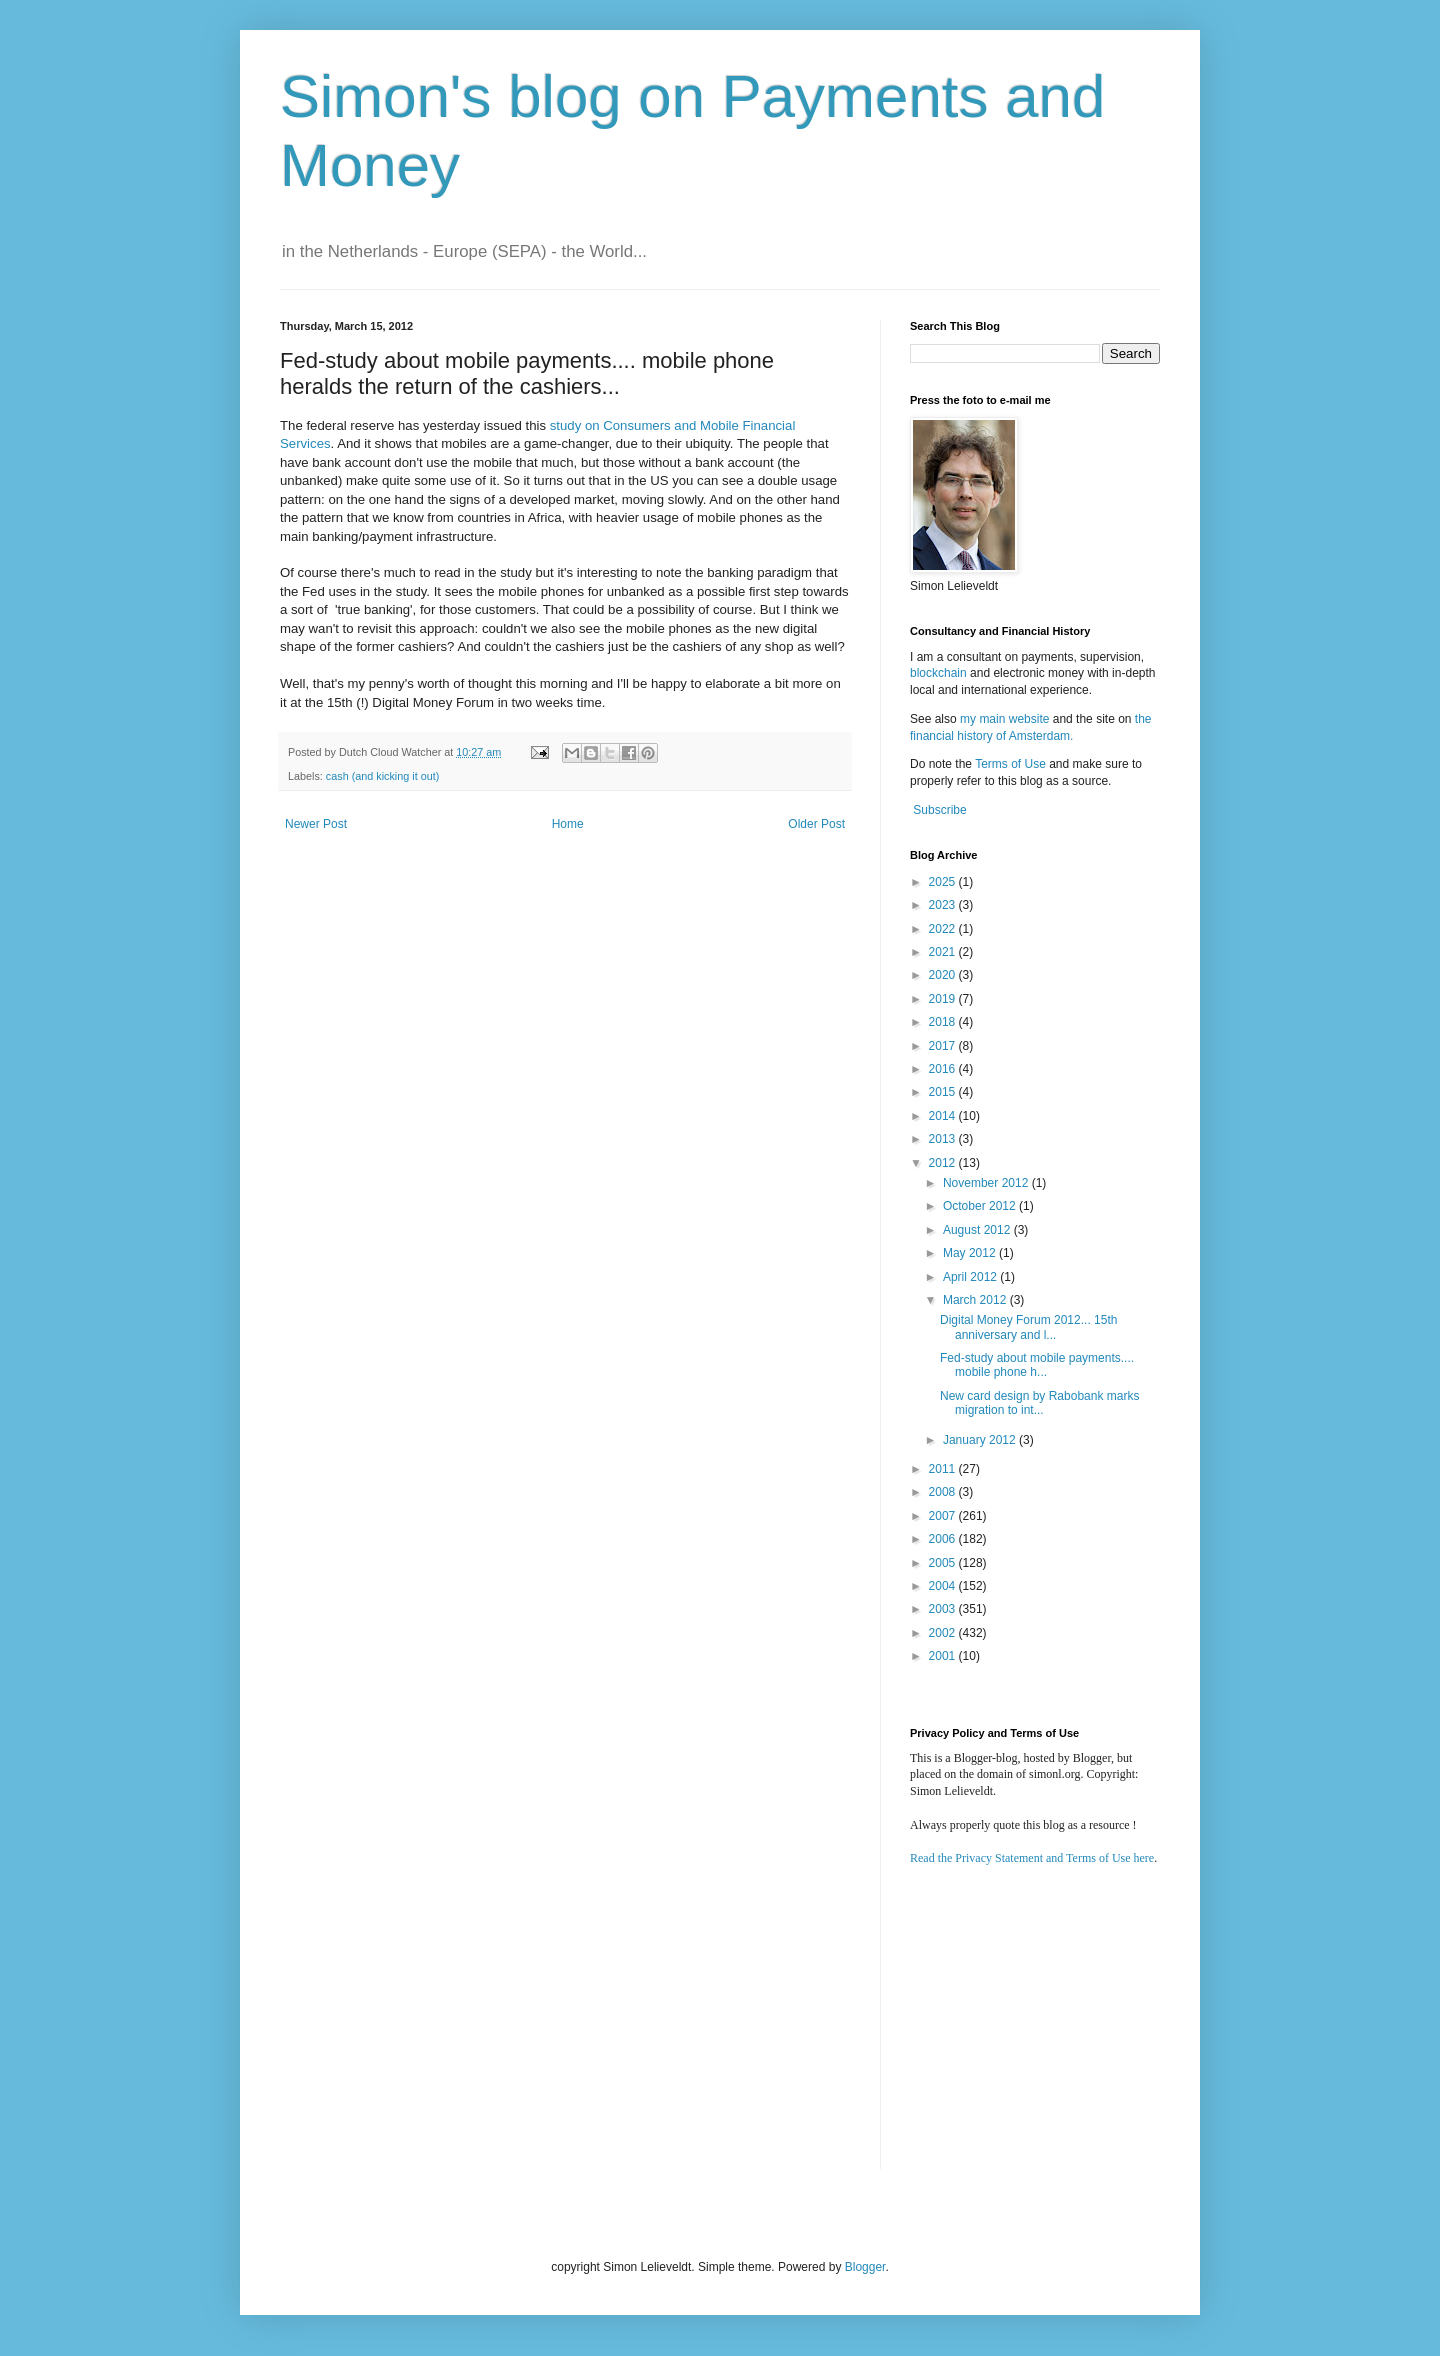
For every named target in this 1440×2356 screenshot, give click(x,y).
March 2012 (976, 1300)
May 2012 (971, 1253)
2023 (944, 905)
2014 (944, 1116)
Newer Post (316, 824)
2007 (944, 1516)
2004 (944, 1586)
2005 (944, 1563)
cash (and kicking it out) (382, 776)
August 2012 (978, 1230)
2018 (944, 1022)
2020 (944, 975)
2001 (944, 1656)
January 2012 (981, 1440)
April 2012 (971, 1277)
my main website (1004, 719)
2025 (944, 882)
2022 (944, 929)
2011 (944, 1469)
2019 (944, 999)
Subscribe (939, 810)
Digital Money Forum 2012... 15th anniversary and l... (1028, 1327)
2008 (944, 1492)
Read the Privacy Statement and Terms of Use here (1032, 1858)
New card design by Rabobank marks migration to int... (1039, 1403)
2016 (944, 1069)
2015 (944, 1092)
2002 (944, 1633)
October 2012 (981, 1206)
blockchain (940, 673)
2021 (944, 952)
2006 (944, 1539)
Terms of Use (1010, 764)
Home (568, 824)
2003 (944, 1609)
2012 (944, 1163)
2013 (944, 1139)
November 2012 (987, 1183)
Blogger (865, 2267)
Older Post (816, 824)
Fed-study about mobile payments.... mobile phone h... (1037, 1365)
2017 (944, 1046)
